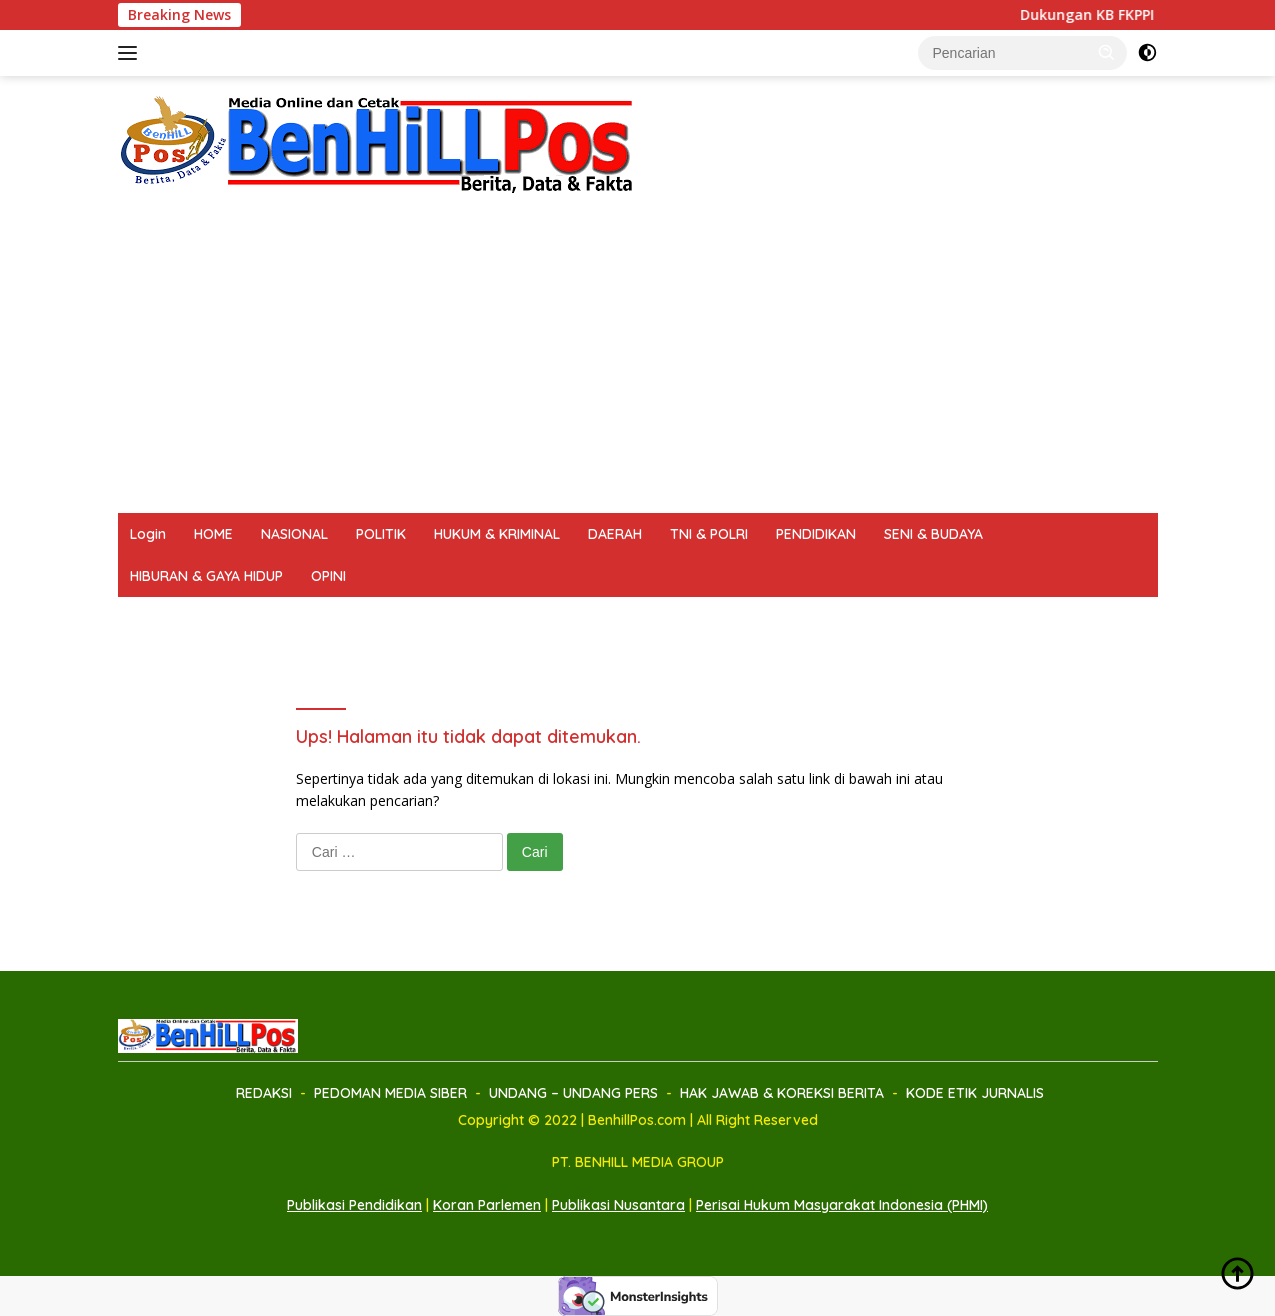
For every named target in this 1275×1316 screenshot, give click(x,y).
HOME (213, 534)
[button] (1107, 52)
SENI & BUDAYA (933, 534)
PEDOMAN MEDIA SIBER (290, 618)
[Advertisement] (638, 363)
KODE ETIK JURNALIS (893, 618)
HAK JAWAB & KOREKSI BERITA (694, 618)
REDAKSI (158, 618)
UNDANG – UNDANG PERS (479, 618)
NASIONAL (294, 534)
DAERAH (615, 534)
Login (148, 534)
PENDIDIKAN (816, 534)
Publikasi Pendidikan (354, 1205)
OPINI (328, 576)
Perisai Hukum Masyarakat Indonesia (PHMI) (842, 1205)
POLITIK (381, 534)
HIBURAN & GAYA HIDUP (206, 576)
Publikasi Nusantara (618, 1205)
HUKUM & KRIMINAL (497, 534)
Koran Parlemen (487, 1205)
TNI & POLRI (709, 534)
